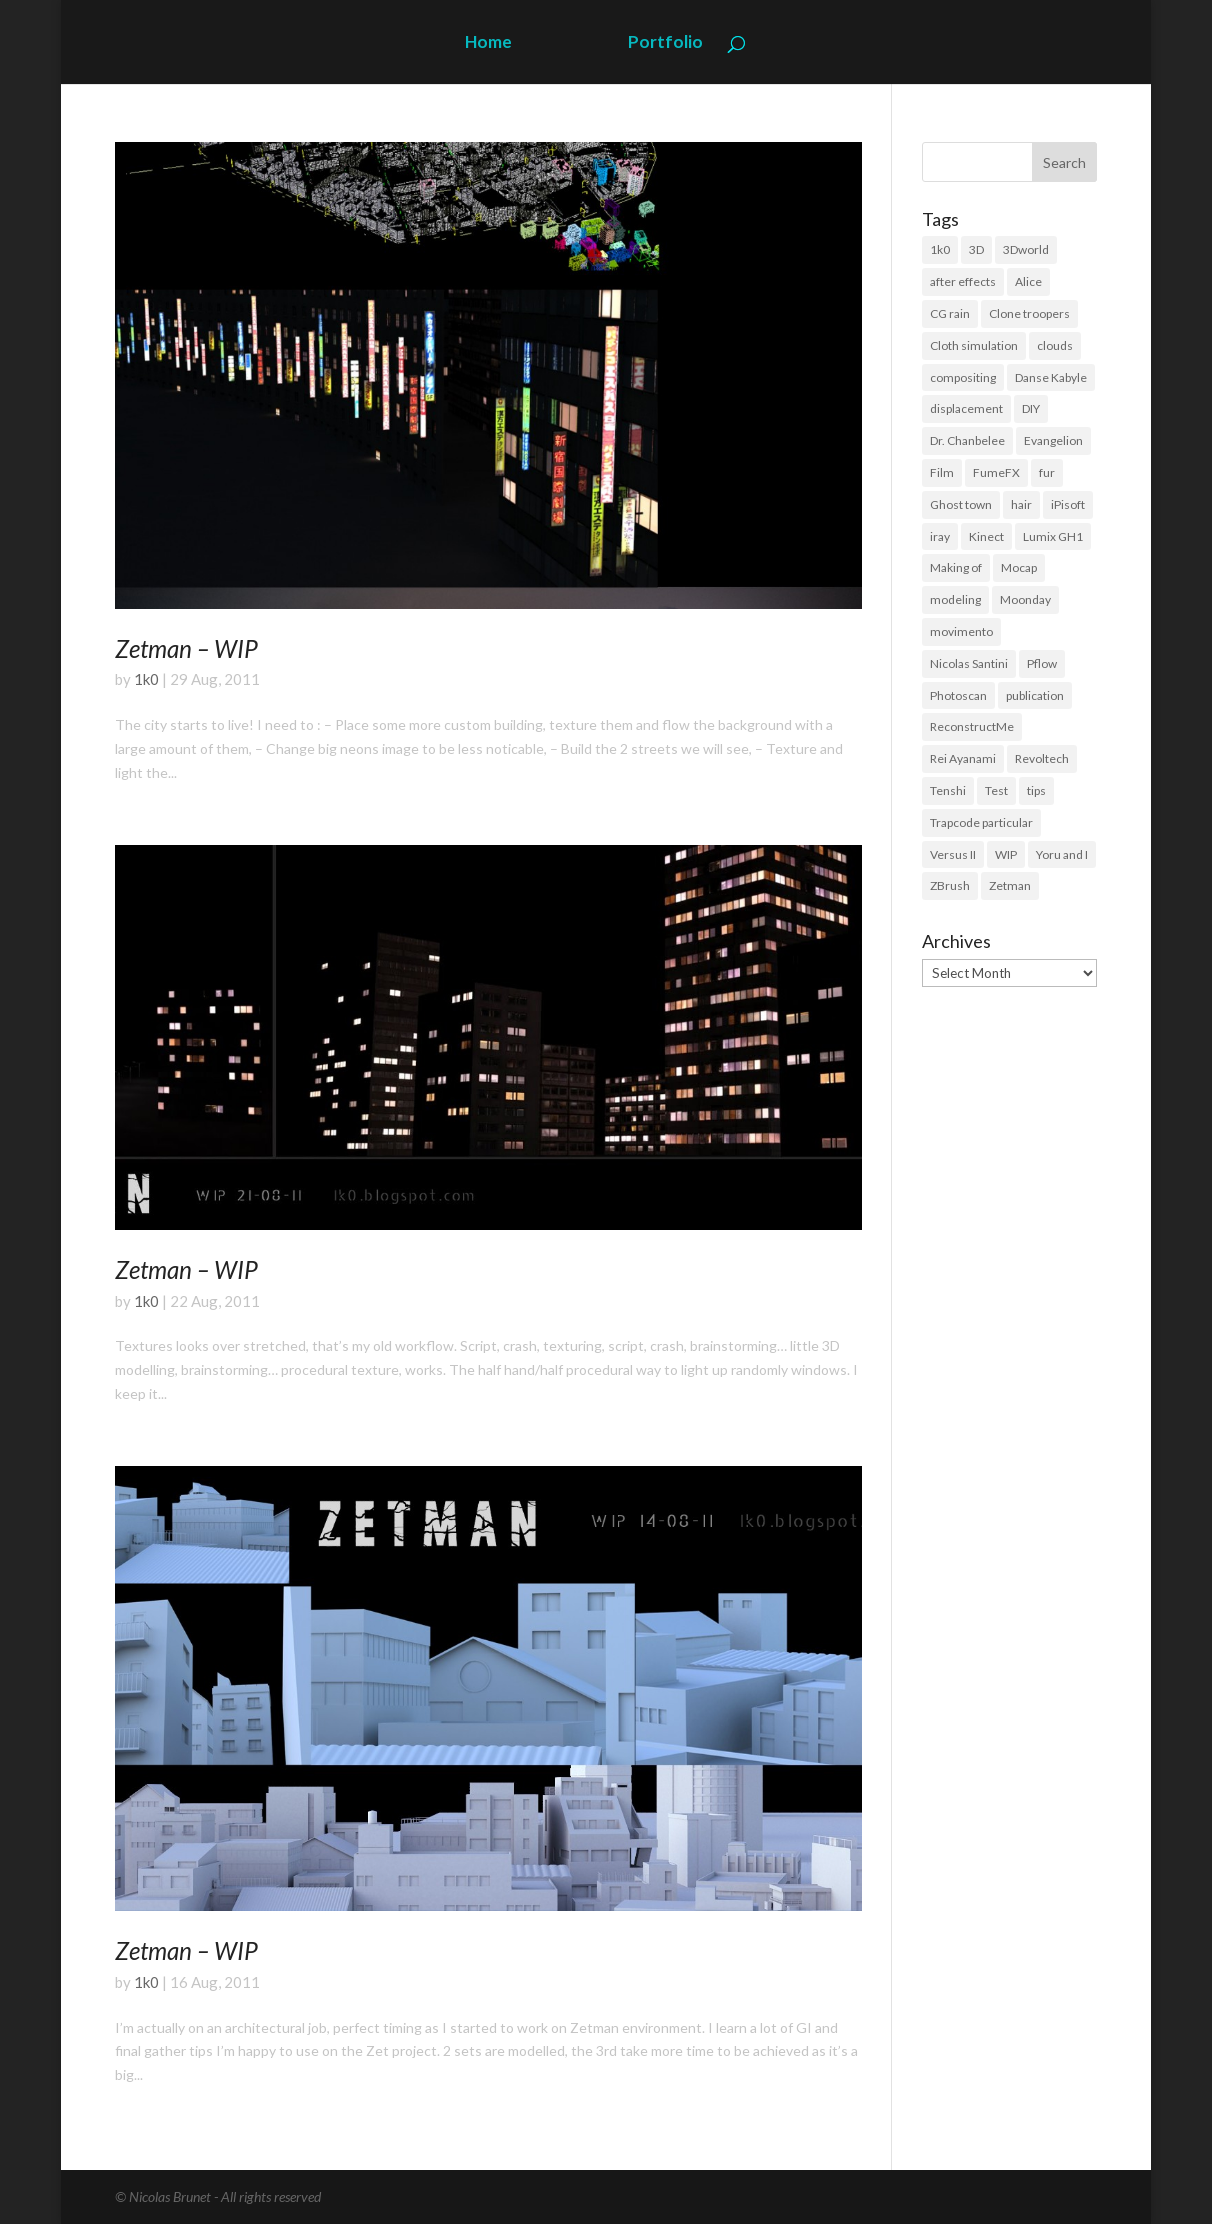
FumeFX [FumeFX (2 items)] (996, 472)
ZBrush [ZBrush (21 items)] (950, 885)
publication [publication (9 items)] (1035, 695)
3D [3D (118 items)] (976, 249)
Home (488, 43)
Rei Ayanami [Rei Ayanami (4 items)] (963, 758)
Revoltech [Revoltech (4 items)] (1042, 758)
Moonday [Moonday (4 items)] (1025, 599)
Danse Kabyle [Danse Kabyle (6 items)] (1051, 377)
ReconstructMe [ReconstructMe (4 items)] (972, 726)
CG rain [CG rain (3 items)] (950, 313)
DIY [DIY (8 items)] (1031, 408)
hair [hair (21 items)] (1021, 504)
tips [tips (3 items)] (1036, 790)
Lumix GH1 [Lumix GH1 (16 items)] (1053, 536)
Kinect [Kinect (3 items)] (986, 536)
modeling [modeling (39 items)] (955, 599)
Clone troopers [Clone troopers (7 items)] (1029, 313)
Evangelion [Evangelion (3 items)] (1053, 440)
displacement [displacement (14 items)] (966, 408)
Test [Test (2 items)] (996, 790)
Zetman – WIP (186, 648)
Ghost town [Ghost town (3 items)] (961, 504)
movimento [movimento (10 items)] (961, 631)
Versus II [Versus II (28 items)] (953, 854)
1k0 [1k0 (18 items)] (940, 249)
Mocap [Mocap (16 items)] (1019, 567)
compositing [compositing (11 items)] (963, 377)
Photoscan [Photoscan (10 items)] (958, 695)
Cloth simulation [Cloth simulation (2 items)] (974, 345)
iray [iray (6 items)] (940, 536)
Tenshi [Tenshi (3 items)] (948, 790)
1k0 (146, 679)
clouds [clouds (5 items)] (1055, 345)
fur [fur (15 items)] (1047, 472)
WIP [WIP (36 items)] (1006, 854)
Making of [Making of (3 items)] (956, 567)
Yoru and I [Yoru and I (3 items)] (1062, 854)
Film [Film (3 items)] (942, 472)
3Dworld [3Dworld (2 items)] (1026, 249)
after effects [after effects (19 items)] (963, 281)
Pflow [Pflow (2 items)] (1042, 663)
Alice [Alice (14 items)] (1028, 281)
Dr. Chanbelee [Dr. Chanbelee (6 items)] (967, 440)
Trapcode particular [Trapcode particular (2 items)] (981, 822)
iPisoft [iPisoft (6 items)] (1068, 504)
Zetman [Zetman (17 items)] (1010, 885)
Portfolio (665, 43)
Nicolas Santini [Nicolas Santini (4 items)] (969, 663)
